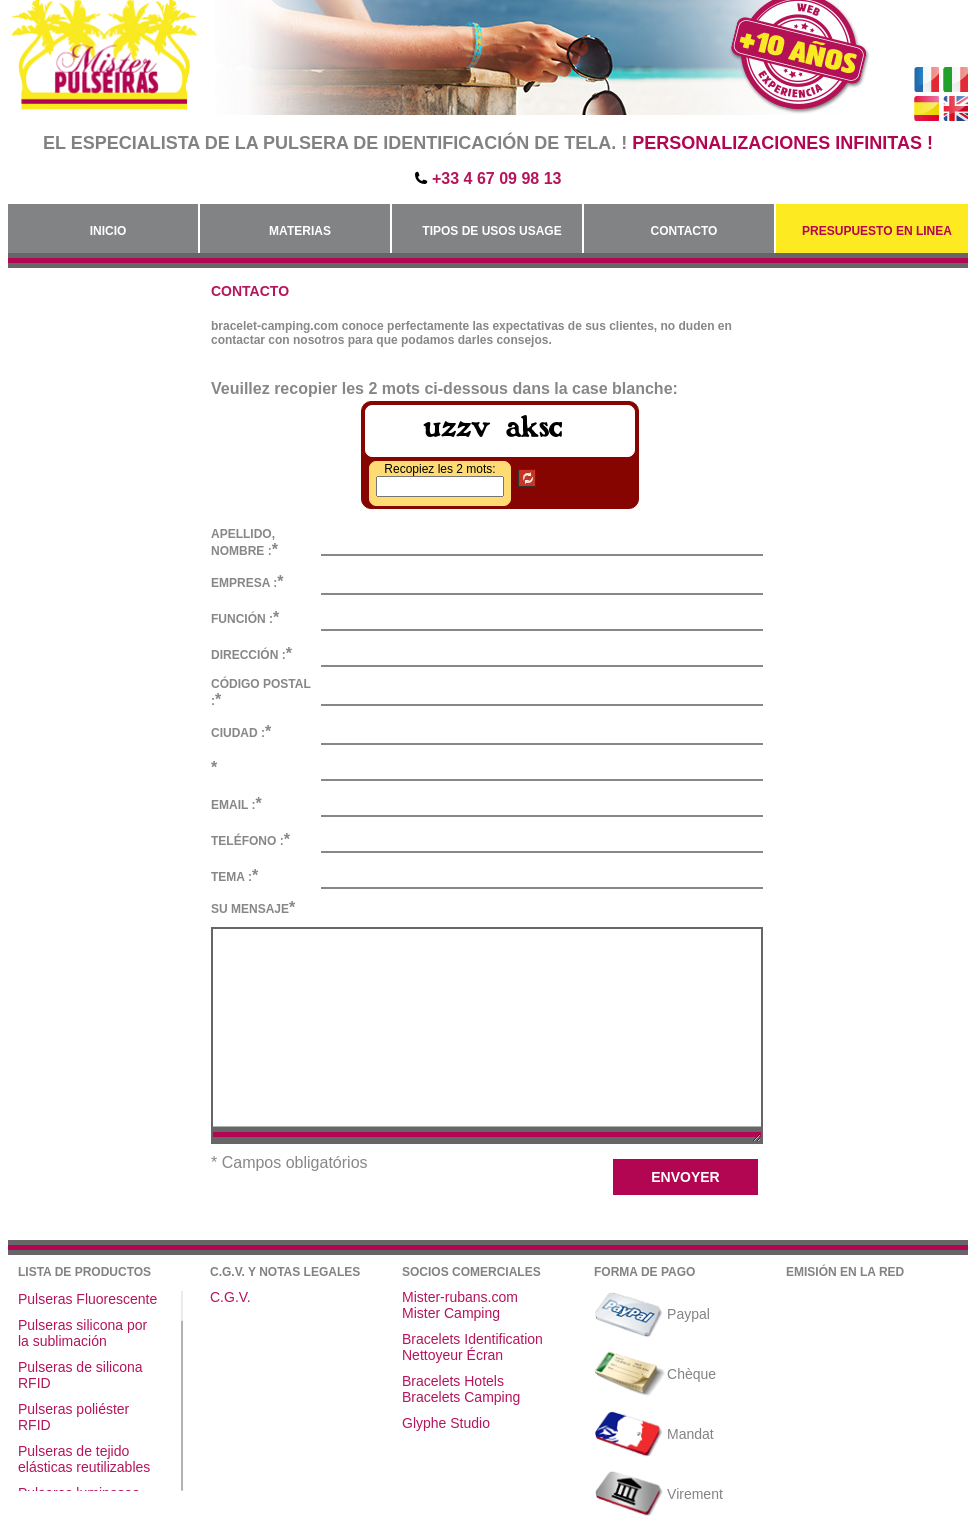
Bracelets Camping (461, 1397)
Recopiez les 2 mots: (439, 469)
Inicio (108, 231)
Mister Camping (451, 1313)
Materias (300, 231)
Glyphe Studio (446, 1423)
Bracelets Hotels (453, 1381)
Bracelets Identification (472, 1339)
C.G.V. (230, 1297)
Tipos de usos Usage (491, 231)
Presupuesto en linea (877, 231)
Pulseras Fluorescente (87, 1299)
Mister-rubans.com (460, 1297)
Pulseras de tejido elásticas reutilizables (84, 1459)
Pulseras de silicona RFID (80, 1375)
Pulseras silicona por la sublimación (82, 1333)
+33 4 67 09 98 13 (496, 178)
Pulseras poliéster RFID (73, 1417)
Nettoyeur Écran (452, 1355)
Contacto (684, 231)
